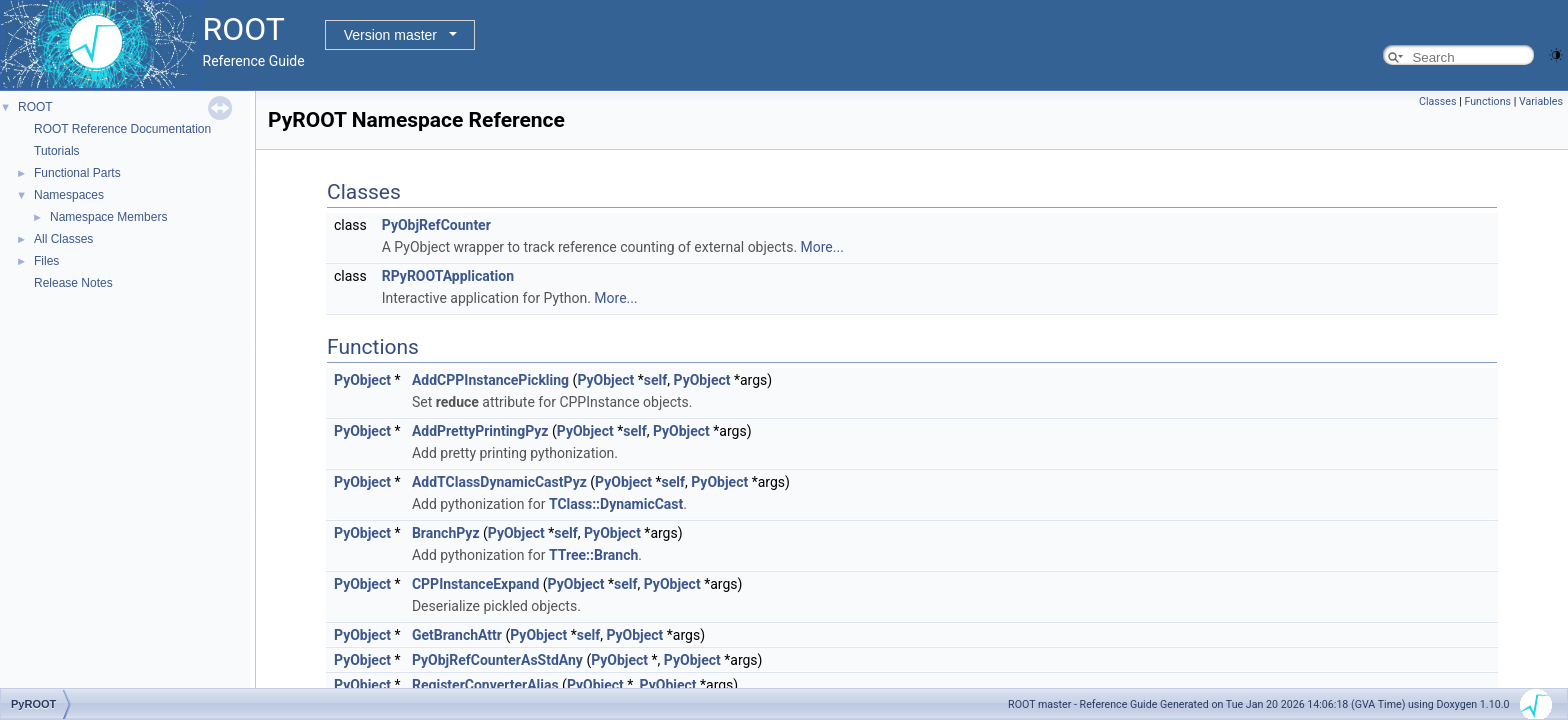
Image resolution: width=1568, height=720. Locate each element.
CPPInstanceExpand (475, 584)
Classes (1437, 101)
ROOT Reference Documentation (122, 129)
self (655, 380)
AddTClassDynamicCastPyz (499, 482)
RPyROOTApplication (448, 276)
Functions (1487, 101)
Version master (390, 35)
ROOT (35, 107)
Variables (1541, 101)
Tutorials (57, 151)
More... (822, 247)
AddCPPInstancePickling (490, 380)
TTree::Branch (593, 555)
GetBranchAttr (457, 635)
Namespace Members (108, 217)
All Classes (63, 239)
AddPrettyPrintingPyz (480, 431)
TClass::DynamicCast (616, 504)
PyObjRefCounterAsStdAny (497, 660)
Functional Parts (77, 173)
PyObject (362, 380)
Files (46, 261)
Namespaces (69, 195)
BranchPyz (446, 533)
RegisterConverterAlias (485, 685)
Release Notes (73, 283)
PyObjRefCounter (436, 225)
